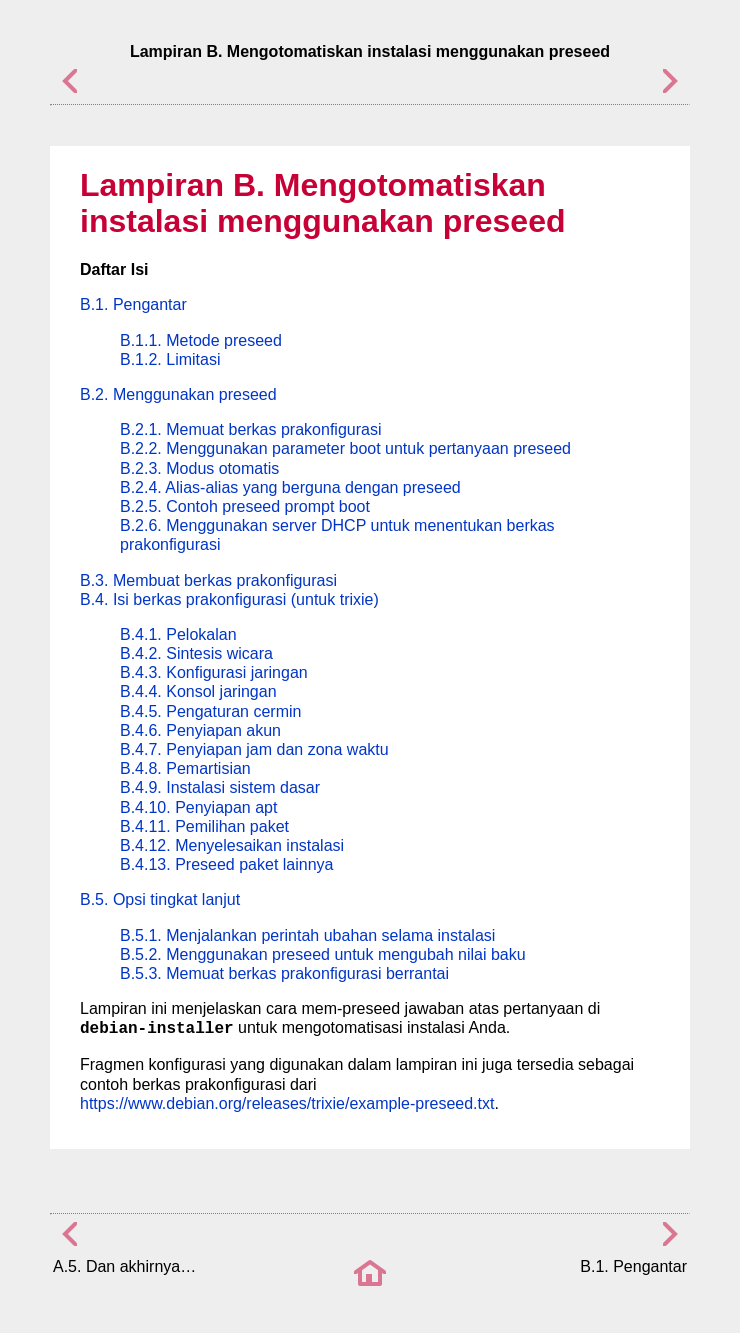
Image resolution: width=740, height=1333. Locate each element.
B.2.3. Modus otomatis (199, 468)
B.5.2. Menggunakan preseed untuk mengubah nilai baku (323, 954)
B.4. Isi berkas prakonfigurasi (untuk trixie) (229, 599)
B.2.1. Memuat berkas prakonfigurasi (250, 429)
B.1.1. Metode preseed (201, 340)
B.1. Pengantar (133, 304)
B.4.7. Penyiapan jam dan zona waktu (254, 749)
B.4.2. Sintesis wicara (196, 653)
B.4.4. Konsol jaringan (198, 691)
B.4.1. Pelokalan (178, 634)
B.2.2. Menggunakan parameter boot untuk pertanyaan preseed (345, 448)
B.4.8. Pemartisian (185, 768)
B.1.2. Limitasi (170, 359)
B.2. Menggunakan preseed (178, 394)
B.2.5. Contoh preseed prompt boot (245, 506)
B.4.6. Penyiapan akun (200, 730)
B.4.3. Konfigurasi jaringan (214, 672)
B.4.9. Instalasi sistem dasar (220, 787)
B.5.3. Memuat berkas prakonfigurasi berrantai (284, 973)
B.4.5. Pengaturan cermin (210, 711)
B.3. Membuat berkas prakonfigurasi (208, 580)
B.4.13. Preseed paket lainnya (226, 864)
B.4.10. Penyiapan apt (198, 807)
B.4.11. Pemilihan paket (204, 826)
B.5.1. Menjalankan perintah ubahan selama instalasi (307, 935)
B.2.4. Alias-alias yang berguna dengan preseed (290, 487)
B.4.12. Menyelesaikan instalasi (232, 845)
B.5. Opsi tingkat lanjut (160, 899)
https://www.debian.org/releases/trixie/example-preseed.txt (287, 1103)
